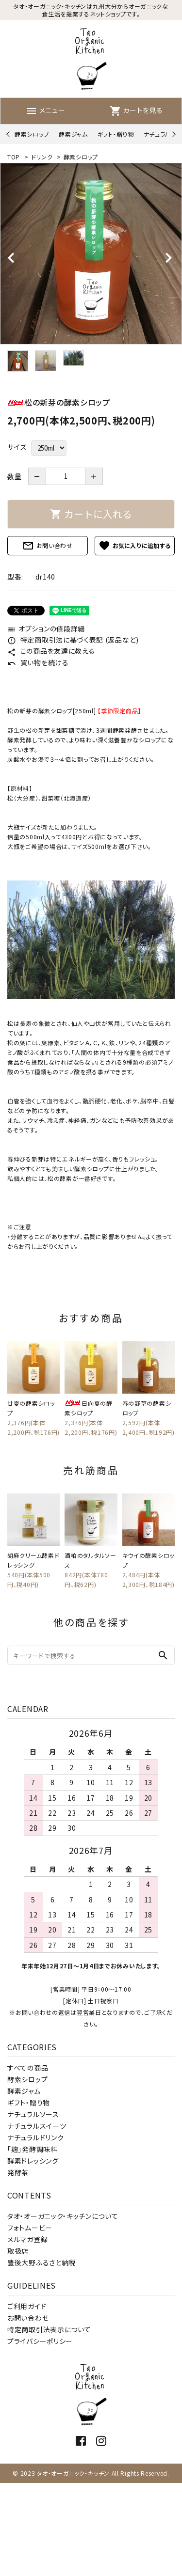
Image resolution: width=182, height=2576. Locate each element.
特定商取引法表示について (49, 2329)
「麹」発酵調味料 (32, 2149)
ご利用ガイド (26, 2306)
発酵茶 (18, 2172)
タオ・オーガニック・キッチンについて (62, 2216)
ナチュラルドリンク (35, 2137)
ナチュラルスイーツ (36, 2126)
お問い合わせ (47, 545)
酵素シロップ (32, 134)
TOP (13, 157)
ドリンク (42, 157)
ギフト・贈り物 (116, 134)
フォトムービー (29, 2227)
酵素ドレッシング (33, 2161)
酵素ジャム (73, 134)
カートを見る (136, 110)
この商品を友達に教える (51, 651)
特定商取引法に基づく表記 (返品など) (73, 639)
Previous (9, 134)
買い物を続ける (38, 662)
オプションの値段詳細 (46, 628)
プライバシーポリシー (40, 2341)
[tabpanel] (91, 254)
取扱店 (18, 2251)
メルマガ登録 (27, 2239)
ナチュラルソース (33, 2114)
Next (172, 134)
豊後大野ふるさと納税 (41, 2262)
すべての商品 (27, 2068)
